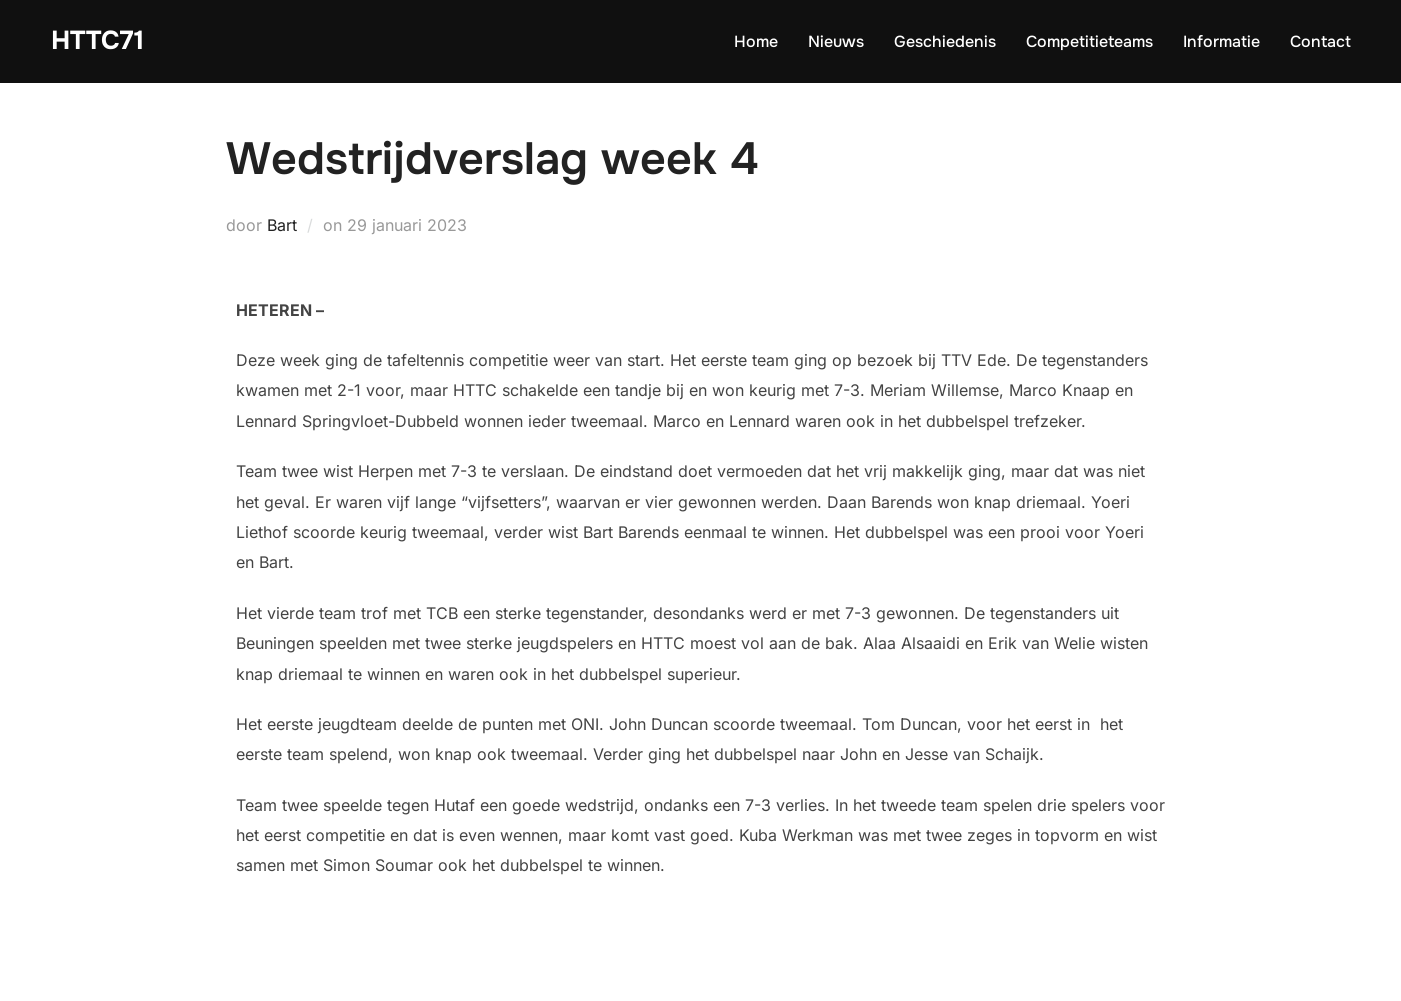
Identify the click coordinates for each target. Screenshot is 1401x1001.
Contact (1320, 41)
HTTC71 (97, 40)
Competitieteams (1089, 41)
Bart (282, 225)
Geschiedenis (945, 41)
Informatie (1221, 41)
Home (756, 41)
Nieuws (836, 41)
